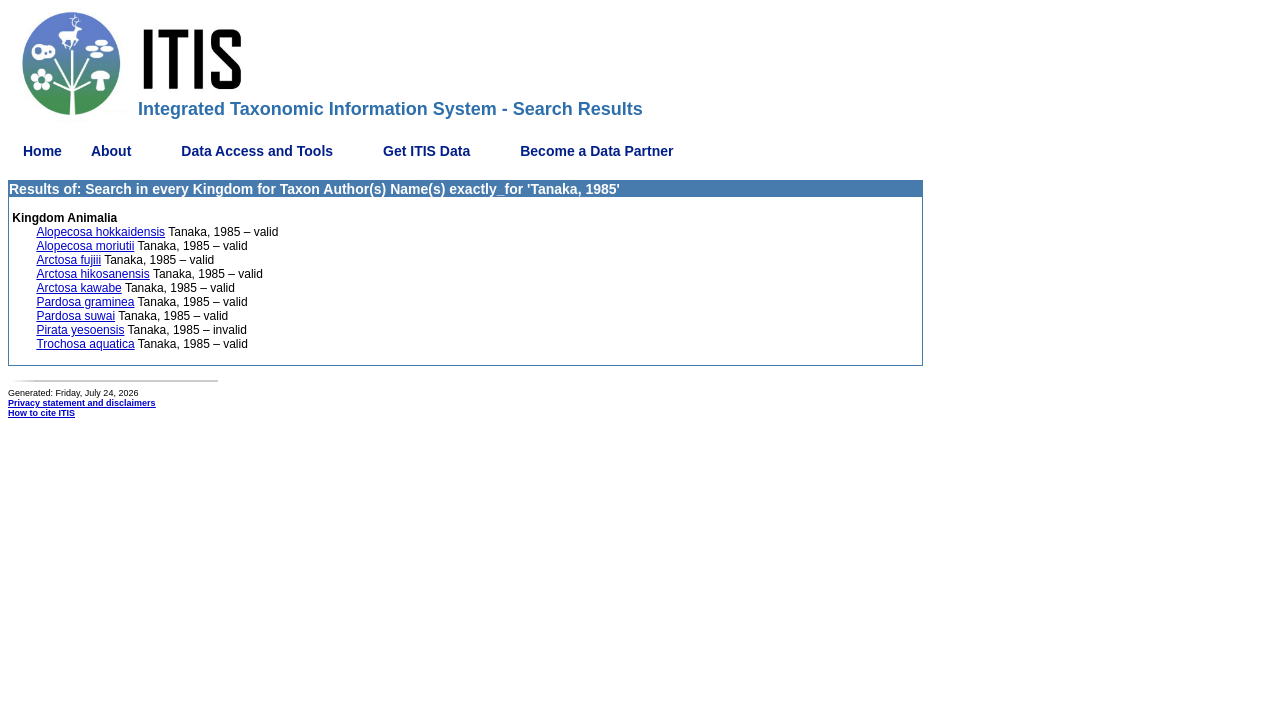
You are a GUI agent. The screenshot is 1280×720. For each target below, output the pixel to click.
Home (42, 151)
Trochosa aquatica (85, 344)
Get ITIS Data (426, 151)
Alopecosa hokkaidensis (100, 232)
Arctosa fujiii (68, 260)
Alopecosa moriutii (85, 246)
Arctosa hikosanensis (92, 274)
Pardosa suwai (75, 316)
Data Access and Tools (257, 151)
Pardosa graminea (85, 302)
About (111, 151)
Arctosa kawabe (78, 288)
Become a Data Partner (596, 151)
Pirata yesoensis (80, 330)
